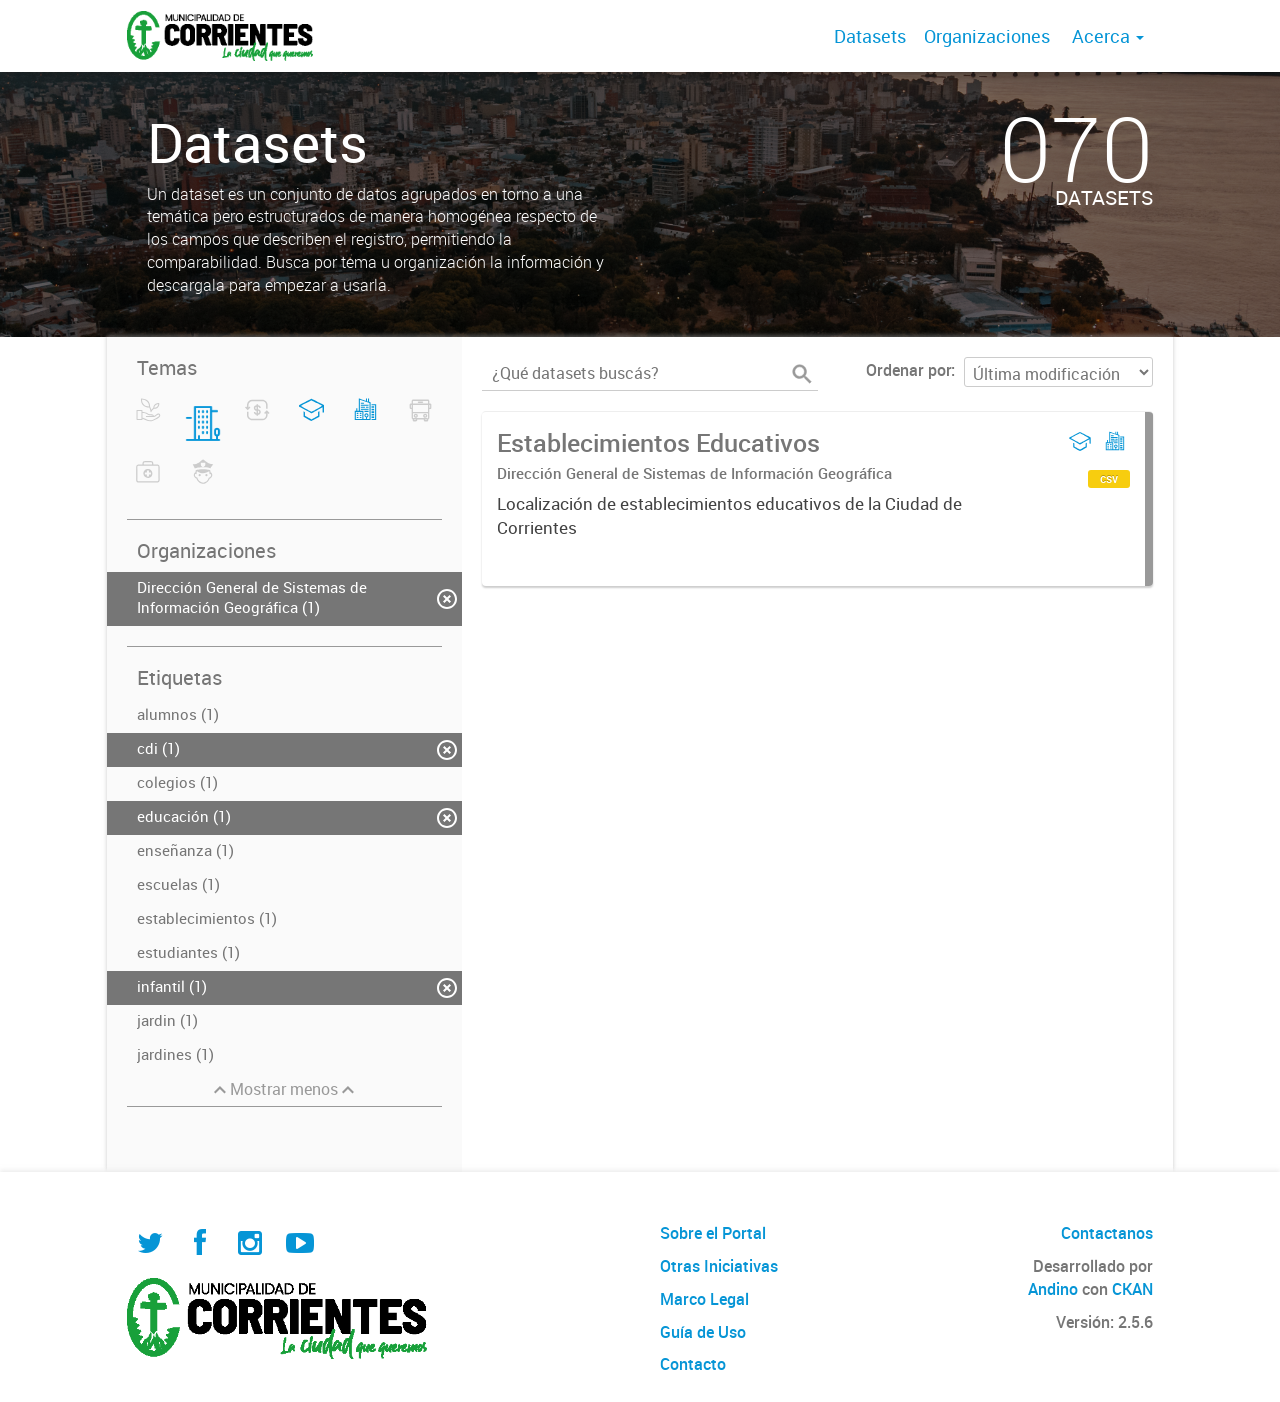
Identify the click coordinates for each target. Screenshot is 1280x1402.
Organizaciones (987, 36)
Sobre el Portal (713, 1233)
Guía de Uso (703, 1332)
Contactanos (1107, 1233)
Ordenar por (908, 370)
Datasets (870, 36)
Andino (1053, 1289)
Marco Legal (704, 1299)
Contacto (693, 1364)
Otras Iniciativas (719, 1266)
